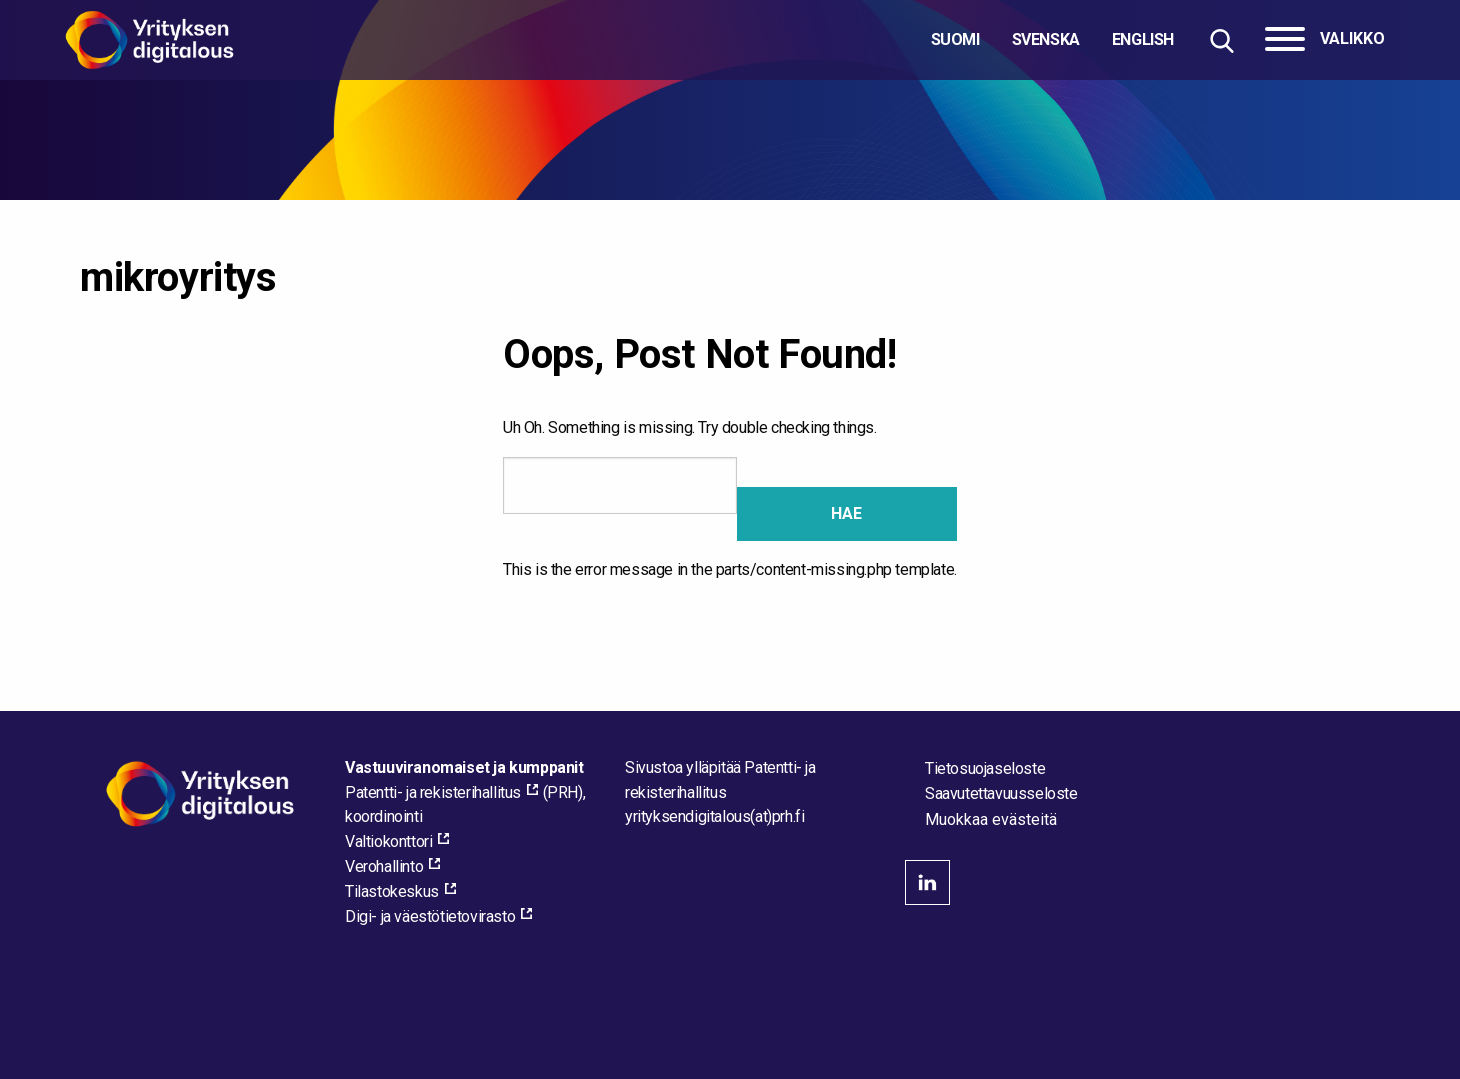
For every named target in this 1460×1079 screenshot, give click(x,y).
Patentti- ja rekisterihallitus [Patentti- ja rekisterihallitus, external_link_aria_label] (433, 792)
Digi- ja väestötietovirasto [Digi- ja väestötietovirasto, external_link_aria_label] (430, 916)
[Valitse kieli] (1052, 40)
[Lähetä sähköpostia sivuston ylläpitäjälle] (714, 816)
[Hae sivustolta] (1221, 40)
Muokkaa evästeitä (991, 820)
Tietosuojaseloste (985, 768)
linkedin (927, 882)
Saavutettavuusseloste (1001, 793)
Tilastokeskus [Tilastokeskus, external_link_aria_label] (392, 891)
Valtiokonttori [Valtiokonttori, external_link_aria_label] (388, 841)
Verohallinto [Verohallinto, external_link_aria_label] (384, 866)
